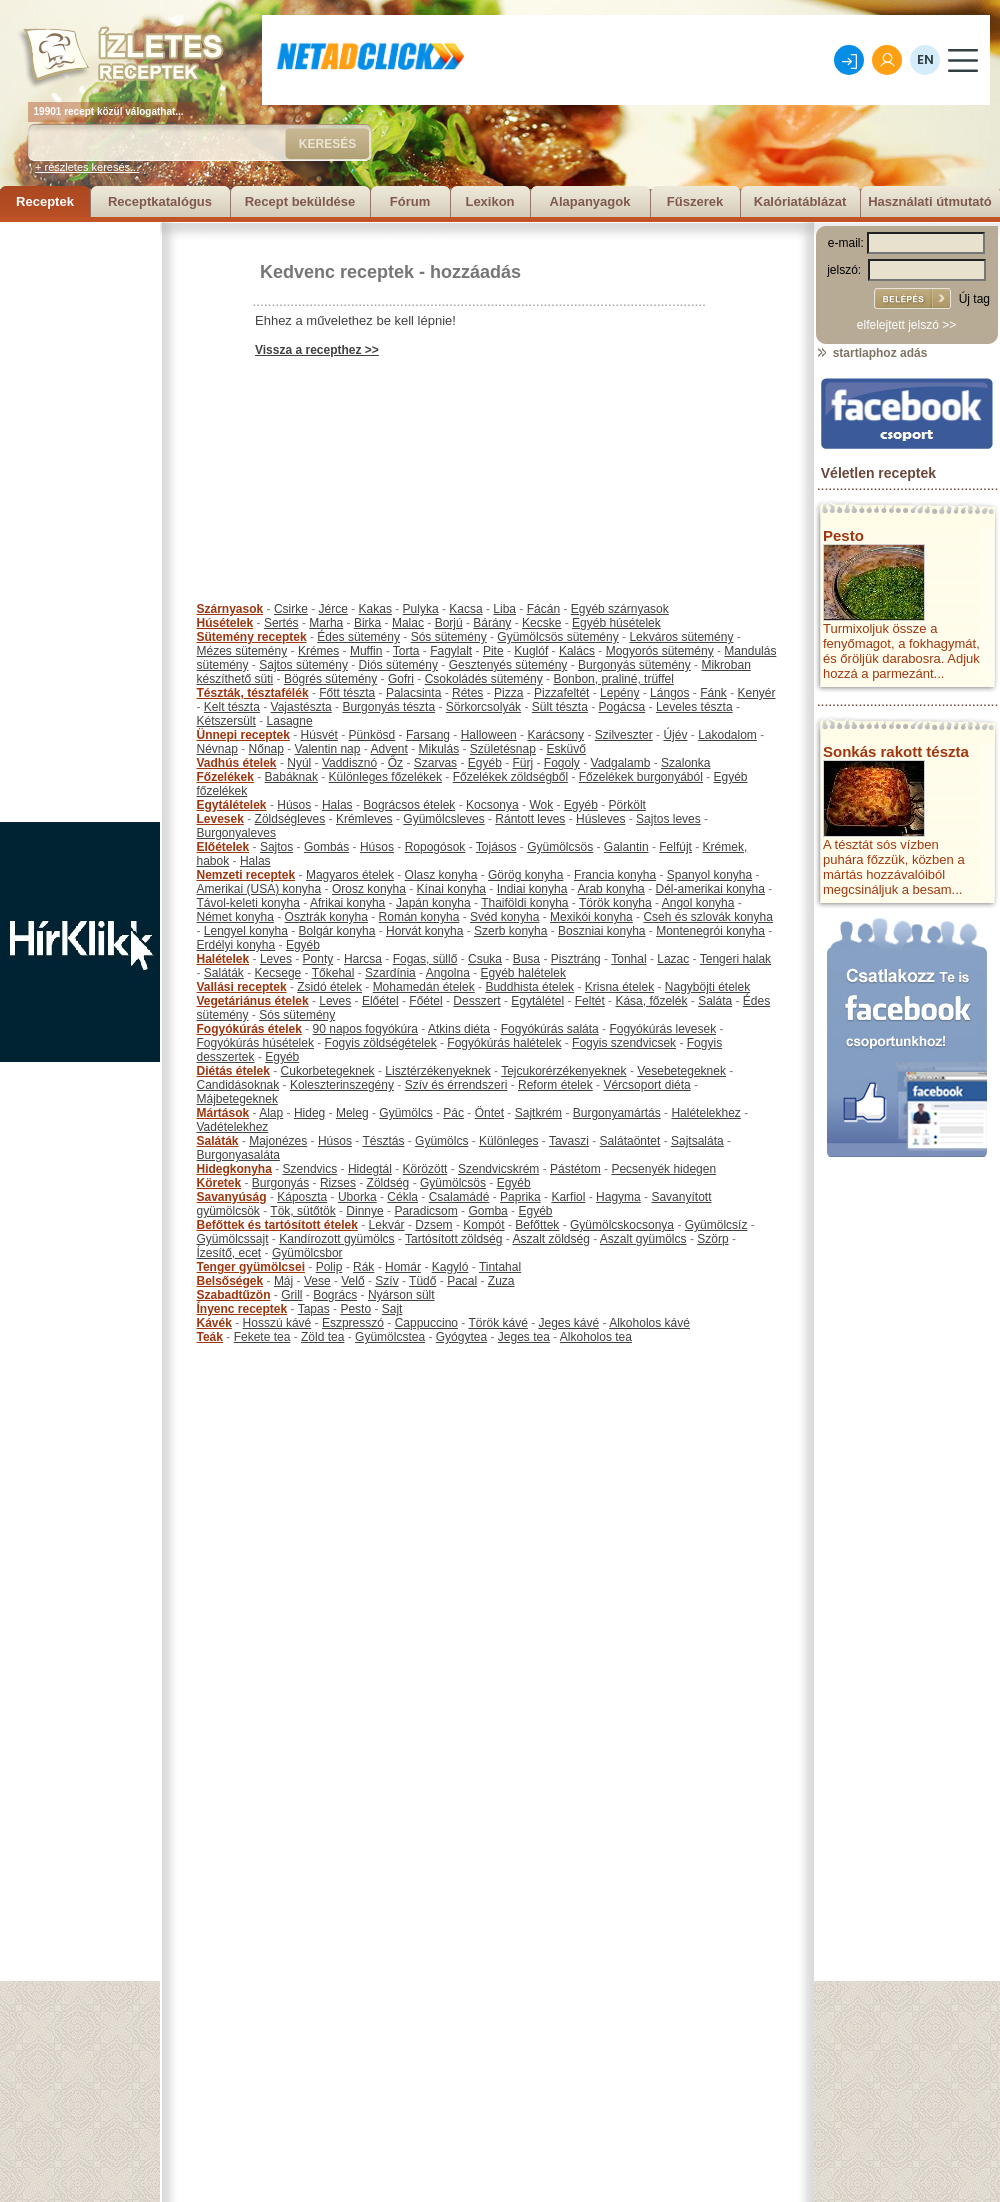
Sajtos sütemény (303, 665)
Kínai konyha (451, 889)
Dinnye (364, 1211)
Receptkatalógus (160, 201)
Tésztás (383, 1141)
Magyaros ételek (350, 875)
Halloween (489, 735)
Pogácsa (622, 707)
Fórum (410, 201)
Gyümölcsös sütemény (557, 637)
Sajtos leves (668, 819)
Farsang (428, 735)
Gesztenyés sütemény (508, 665)
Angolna (448, 973)
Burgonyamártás (617, 1113)
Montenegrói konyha (710, 931)
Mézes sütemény (242, 651)
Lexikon (489, 201)
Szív (386, 1281)
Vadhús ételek (237, 763)
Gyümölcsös (560, 847)
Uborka (357, 1197)
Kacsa (465, 609)
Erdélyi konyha (236, 945)
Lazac (673, 959)
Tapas (314, 1309)
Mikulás (438, 749)
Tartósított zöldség (453, 1239)
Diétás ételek (233, 1071)
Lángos (669, 693)
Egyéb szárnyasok (620, 609)
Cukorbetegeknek (328, 1071)
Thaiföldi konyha (524, 903)
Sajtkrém (538, 1113)
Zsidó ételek (329, 987)
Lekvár (387, 1225)
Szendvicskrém (498, 1169)
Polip (329, 1267)
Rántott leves (530, 819)
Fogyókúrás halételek (504, 1043)
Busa (526, 959)
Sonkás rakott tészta (896, 751)
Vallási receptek (242, 987)
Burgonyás (280, 1183)
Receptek (45, 201)
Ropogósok (435, 847)
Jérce (333, 609)
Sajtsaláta (697, 1141)
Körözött (425, 1169)
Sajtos (276, 847)
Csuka (485, 959)
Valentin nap (328, 749)
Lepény (619, 693)
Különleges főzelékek (385, 777)
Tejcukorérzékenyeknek (563, 1071)
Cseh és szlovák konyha (707, 917)
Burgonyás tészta (388, 707)
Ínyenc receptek (242, 1309)
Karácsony (555, 735)
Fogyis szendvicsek (624, 1043)
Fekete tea (262, 1337)
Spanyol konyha (709, 875)
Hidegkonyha (234, 1169)
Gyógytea (461, 1337)
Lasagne (290, 721)
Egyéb (485, 763)
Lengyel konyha (246, 931)
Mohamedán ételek (424, 987)
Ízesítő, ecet (229, 1253)
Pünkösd (372, 735)
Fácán (543, 609)
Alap (271, 1113)
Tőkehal (333, 973)
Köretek (219, 1183)
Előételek (223, 847)
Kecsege (278, 973)
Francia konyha (615, 875)
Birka (367, 623)
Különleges (508, 1141)
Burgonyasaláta (238, 1155)
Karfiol (568, 1197)
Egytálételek (232, 805)
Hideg (309, 1113)
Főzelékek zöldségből (510, 777)
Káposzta (302, 1197)
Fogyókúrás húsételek (255, 1043)
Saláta (715, 1001)
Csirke (291, 609)
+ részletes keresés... (87, 167)
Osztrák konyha (326, 917)
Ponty (318, 959)
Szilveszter (624, 735)
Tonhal (628, 959)
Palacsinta (413, 693)
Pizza (508, 693)
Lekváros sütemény (681, 637)
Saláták (224, 973)
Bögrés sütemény (330, 679)
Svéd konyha (504, 917)
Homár (403, 1267)
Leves (276, 959)
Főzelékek (225, 777)
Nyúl (299, 763)
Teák (210, 1337)
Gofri (401, 679)
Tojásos (496, 847)
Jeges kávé (568, 1323)
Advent (388, 749)
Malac (408, 623)
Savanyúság (232, 1197)
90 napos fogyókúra (365, 1029)
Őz (395, 763)
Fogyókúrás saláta (550, 1029)
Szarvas (435, 763)
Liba (504, 609)
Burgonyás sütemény (634, 665)
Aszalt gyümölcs (643, 1239)
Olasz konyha (441, 875)
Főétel (425, 1001)
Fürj (522, 763)
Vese (317, 1281)
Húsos (294, 805)
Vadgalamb (621, 763)
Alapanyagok (590, 201)
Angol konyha (698, 903)
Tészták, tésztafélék (253, 693)
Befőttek (537, 1225)
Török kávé (497, 1323)
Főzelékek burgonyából (641, 777)
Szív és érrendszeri (456, 1085)
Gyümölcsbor (307, 1253)
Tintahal (500, 1267)
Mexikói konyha (591, 917)
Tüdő (422, 1281)
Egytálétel (537, 1001)
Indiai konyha (532, 889)
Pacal (462, 1281)
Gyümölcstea (390, 1337)
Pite (493, 651)
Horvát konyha (424, 931)
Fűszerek (695, 201)
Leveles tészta (694, 707)
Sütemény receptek (252, 637)
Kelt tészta (232, 707)
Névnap (217, 749)
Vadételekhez (233, 1127)
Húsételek (225, 623)
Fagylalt (451, 651)
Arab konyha (610, 889)
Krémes (318, 651)
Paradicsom (425, 1211)
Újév (675, 735)
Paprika (520, 1197)
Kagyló (450, 1267)
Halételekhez (705, 1113)
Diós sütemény (398, 665)
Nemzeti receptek (246, 875)
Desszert (476, 1001)
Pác (453, 1113)
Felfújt (675, 847)
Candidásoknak (238, 1085)
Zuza (501, 1281)
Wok (541, 805)
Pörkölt (627, 805)
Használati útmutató (930, 201)
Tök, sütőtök (302, 1211)
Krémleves (364, 819)
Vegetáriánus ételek (253, 1001)
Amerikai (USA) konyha (259, 889)
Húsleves (600, 819)
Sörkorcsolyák (483, 707)
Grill (291, 1295)
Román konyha (419, 917)
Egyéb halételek (523, 973)
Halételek (223, 959)
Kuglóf (531, 651)
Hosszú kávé (277, 1323)
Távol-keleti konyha (248, 903)
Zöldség (388, 1183)
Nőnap (266, 749)
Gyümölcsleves (443, 819)
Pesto (355, 1309)
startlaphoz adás (871, 353)
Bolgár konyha (337, 931)
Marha (326, 623)
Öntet (489, 1113)
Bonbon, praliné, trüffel (613, 679)
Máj (283, 1281)
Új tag (974, 299)
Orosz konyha (369, 889)
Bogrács (335, 1295)
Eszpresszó (353, 1323)
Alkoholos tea (596, 1337)
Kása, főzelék (651, 1001)
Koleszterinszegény (342, 1085)
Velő (352, 1281)
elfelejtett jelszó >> (906, 325)
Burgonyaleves (236, 833)
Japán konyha (433, 903)
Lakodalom (727, 735)
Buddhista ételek (529, 987)
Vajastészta (301, 707)
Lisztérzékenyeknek (437, 1071)
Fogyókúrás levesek (662, 1029)
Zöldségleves (290, 819)
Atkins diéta (459, 1029)
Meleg (352, 1113)
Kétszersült (226, 721)
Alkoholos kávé (649, 1323)
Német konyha (235, 917)
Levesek (220, 819)
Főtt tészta (347, 693)
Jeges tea (524, 1337)
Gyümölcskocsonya (622, 1225)
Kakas (375, 609)
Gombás (326, 847)
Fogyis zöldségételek (381, 1043)
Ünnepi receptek (243, 735)
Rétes (467, 693)
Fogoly (562, 763)
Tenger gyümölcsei (251, 1267)
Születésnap (503, 749)
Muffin (366, 651)
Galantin (626, 847)
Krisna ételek (619, 987)
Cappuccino (426, 1323)
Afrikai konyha (347, 903)
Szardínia (390, 973)
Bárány (492, 623)
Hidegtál (370, 1169)
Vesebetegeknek (681, 1071)
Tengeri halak (735, 959)
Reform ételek (555, 1085)
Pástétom (575, 1169)
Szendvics (310, 1169)
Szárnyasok (230, 609)
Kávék (214, 1323)
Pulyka (421, 609)
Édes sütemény (358, 637)
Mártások (223, 1113)
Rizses (338, 1183)
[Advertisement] (80, 522)
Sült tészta (560, 707)
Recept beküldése (300, 201)
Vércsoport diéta (646, 1085)
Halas (337, 805)
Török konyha (615, 903)
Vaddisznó (349, 763)
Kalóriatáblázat (800, 201)
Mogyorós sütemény (660, 651)
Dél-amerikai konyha (709, 889)
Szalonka (685, 763)
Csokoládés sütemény (484, 679)
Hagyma (618, 1197)
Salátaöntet (630, 1141)
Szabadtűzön (234, 1295)
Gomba (487, 1211)
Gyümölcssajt (233, 1239)
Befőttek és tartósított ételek (277, 1225)
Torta (406, 651)
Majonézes (278, 1141)
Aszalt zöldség (550, 1239)
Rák (363, 1267)
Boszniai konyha (601, 931)
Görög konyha (525, 875)
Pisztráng (576, 959)
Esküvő (566, 749)
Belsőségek (230, 1281)
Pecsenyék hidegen (663, 1169)
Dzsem (433, 1225)
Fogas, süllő (425, 959)
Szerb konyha (510, 931)
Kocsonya (492, 805)
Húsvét (319, 735)
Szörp (712, 1239)
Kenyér (757, 693)
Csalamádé (459, 1197)
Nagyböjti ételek (707, 987)
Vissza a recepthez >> (317, 350)
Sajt (392, 1309)
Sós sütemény (449, 637)
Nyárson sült (401, 1295)
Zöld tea (322, 1337)
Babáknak (291, 777)
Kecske (541, 623)
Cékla (402, 1197)
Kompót (483, 1225)
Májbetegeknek (237, 1099)
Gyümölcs (405, 1113)
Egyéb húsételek (616, 623)
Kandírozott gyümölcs (336, 1239)
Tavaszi (569, 1141)
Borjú (449, 623)
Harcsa (363, 959)
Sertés (281, 623)
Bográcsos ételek (409, 805)
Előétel (380, 1001)
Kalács (577, 651)
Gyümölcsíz (716, 1225)
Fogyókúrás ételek (249, 1029)
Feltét (590, 1001)
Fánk (713, 693)
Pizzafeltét (561, 693)
